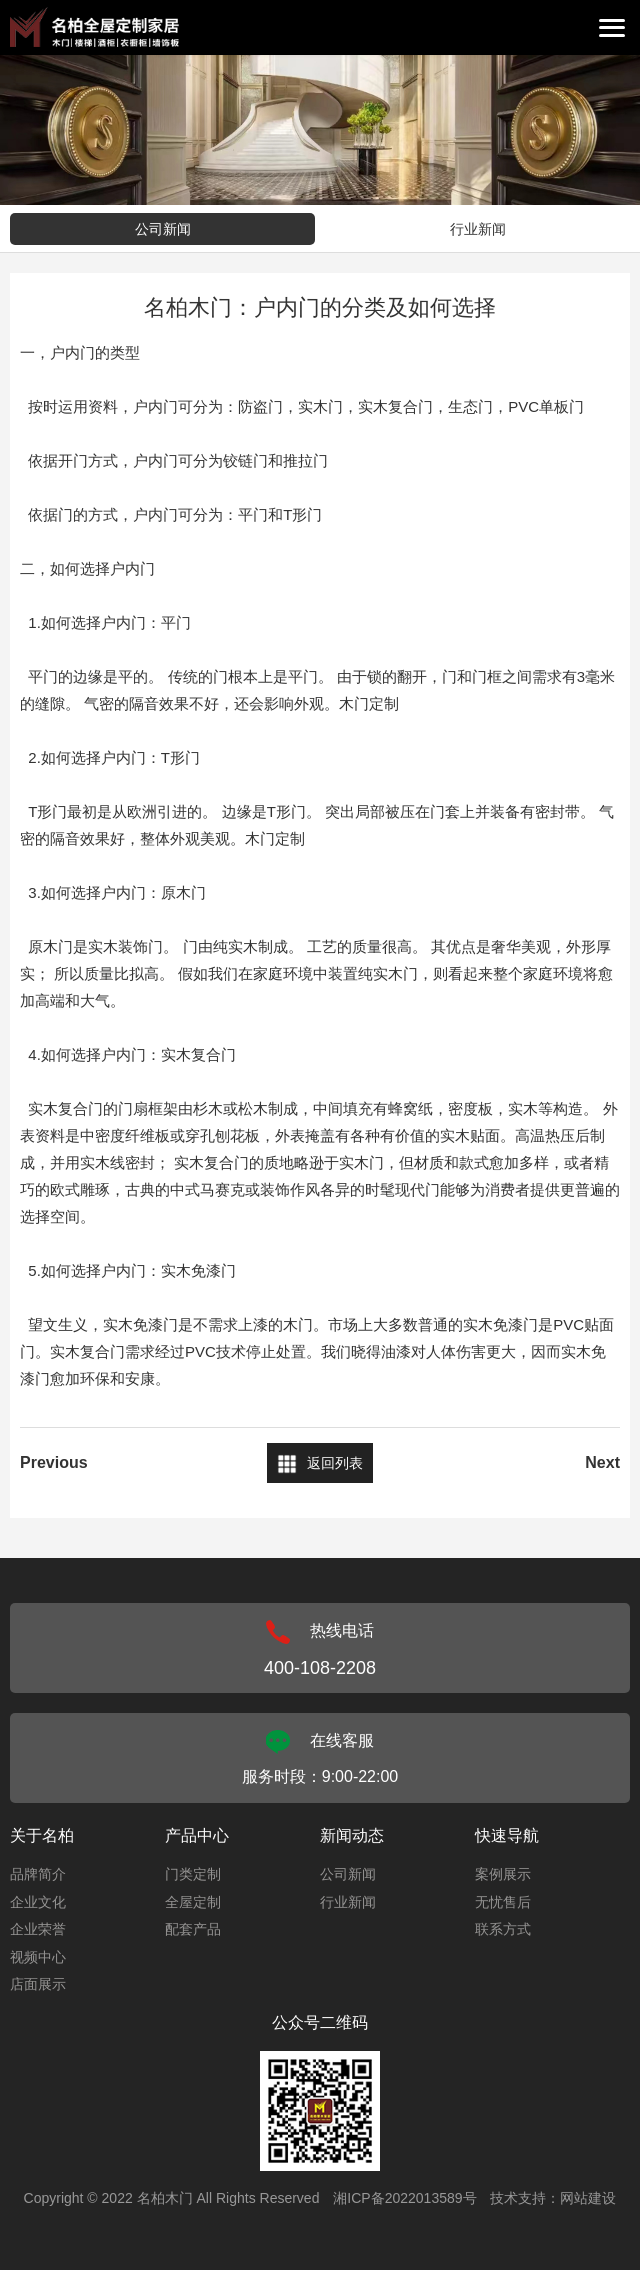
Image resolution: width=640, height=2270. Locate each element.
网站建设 (588, 2198)
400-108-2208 (320, 1668)
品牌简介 (38, 1874)
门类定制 (193, 1874)
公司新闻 (163, 229)
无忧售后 (503, 1902)
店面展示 (38, 1984)
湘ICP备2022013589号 (404, 2198)
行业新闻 (478, 229)
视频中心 (38, 1957)
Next (602, 1462)
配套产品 (193, 1929)
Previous (54, 1462)
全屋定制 (193, 1902)
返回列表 (335, 1463)
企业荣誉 (38, 1929)
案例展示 (503, 1874)
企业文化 (38, 1902)
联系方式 (503, 1929)
